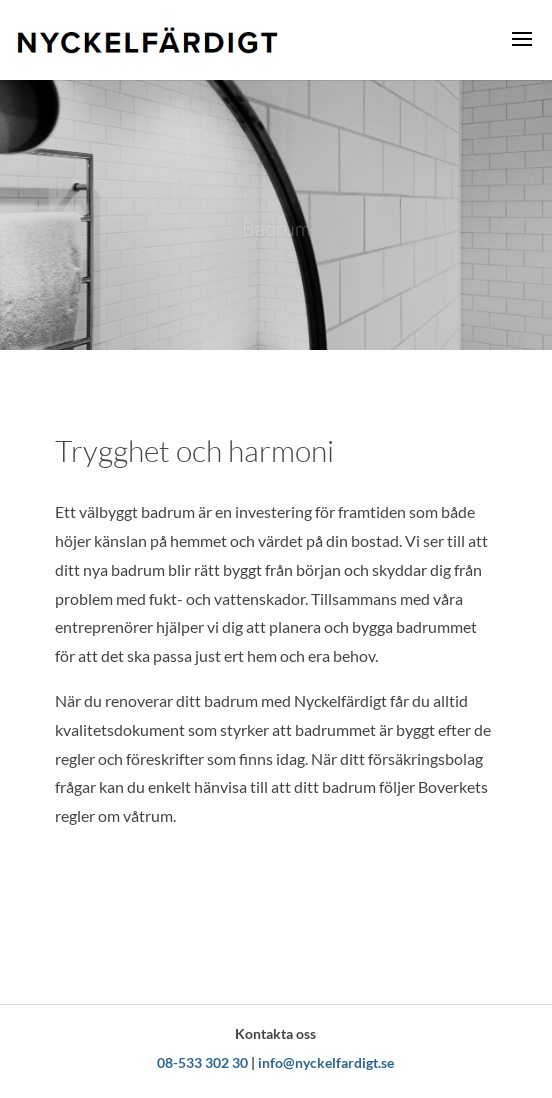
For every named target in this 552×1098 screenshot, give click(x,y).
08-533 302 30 (202, 1062)
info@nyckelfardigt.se (326, 1062)
